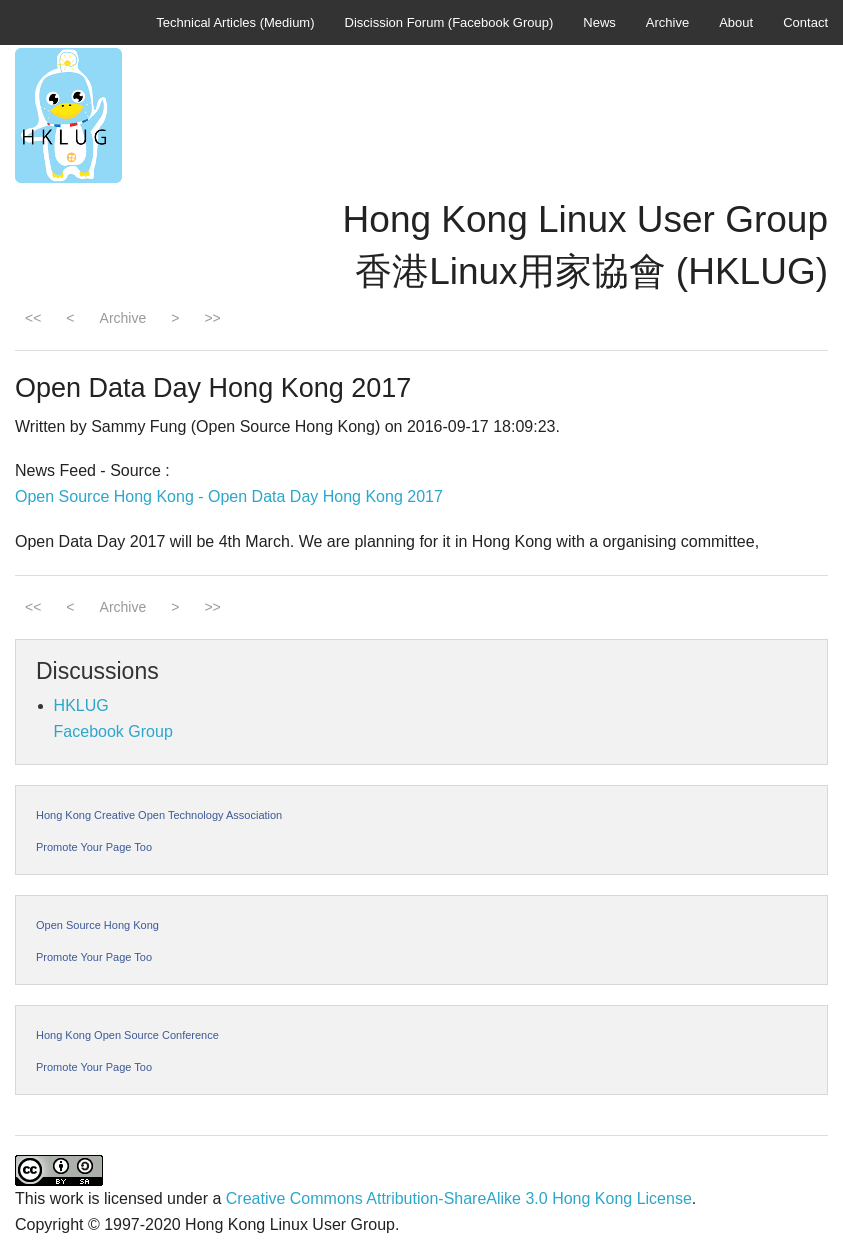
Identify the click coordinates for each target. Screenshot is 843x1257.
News (599, 22)
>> (212, 318)
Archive (667, 22)
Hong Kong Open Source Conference (127, 1035)
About (736, 22)
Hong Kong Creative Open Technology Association (159, 815)
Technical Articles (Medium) (235, 22)
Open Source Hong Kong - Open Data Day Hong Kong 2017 (229, 496)
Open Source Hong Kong (97, 925)
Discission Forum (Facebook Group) (449, 22)
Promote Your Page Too (94, 847)
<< (33, 318)
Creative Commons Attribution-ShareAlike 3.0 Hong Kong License (459, 1198)
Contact (805, 22)
